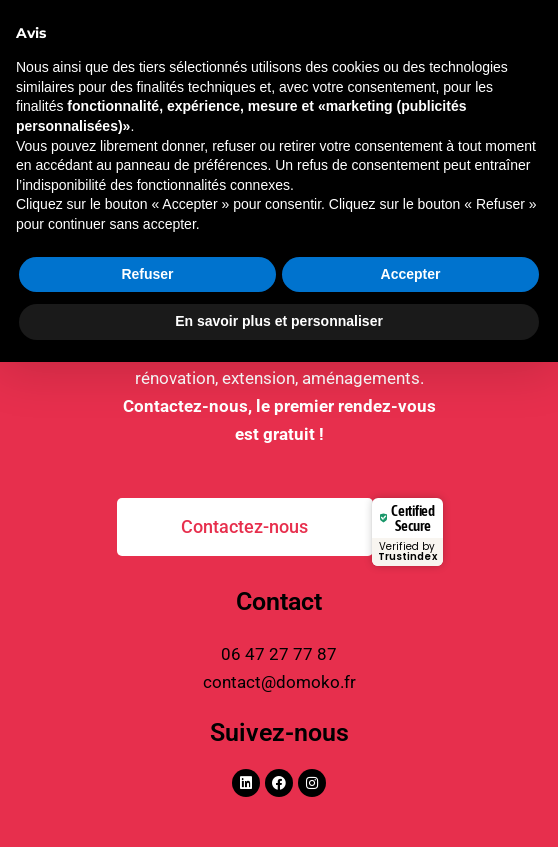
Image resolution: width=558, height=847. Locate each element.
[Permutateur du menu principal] (516, 56)
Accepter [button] (411, 759)
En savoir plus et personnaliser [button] (279, 806)
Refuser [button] (147, 759)
